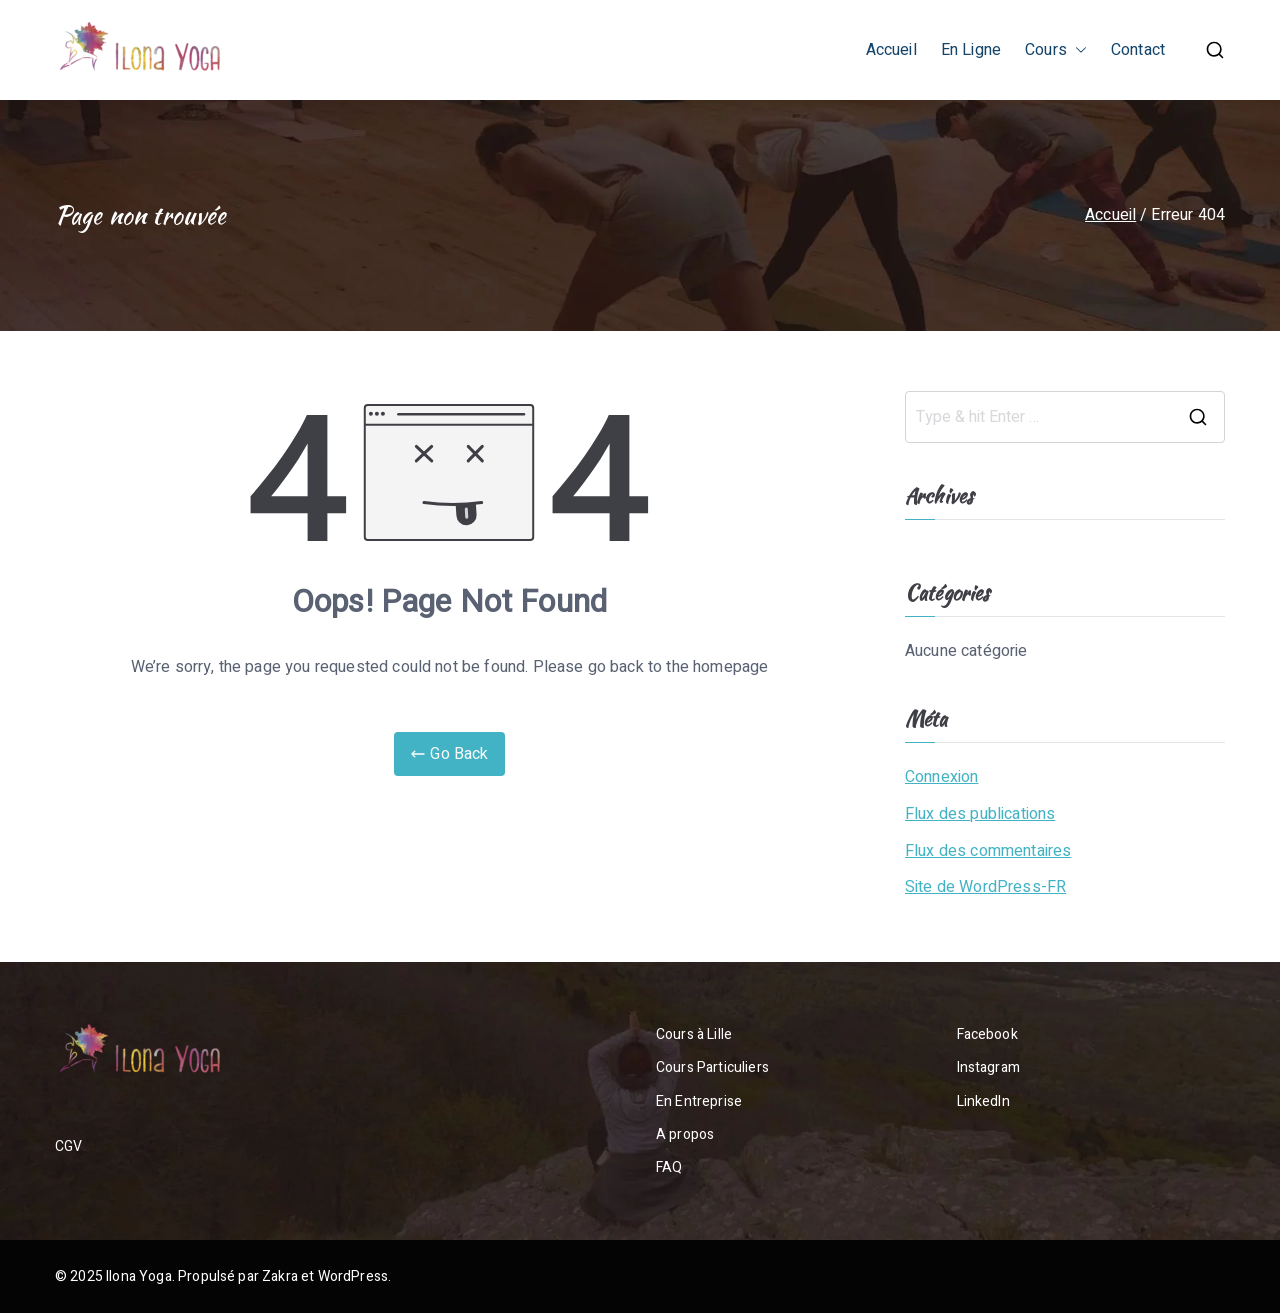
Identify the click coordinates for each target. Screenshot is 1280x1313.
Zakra (280, 1276)
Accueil (891, 50)
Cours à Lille (694, 1034)
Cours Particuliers (712, 1067)
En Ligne (971, 50)
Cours (1056, 50)
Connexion (941, 777)
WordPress (353, 1276)
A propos (685, 1134)
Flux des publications (980, 814)
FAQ (669, 1167)
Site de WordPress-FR (985, 887)
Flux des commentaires (988, 851)
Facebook (987, 1034)
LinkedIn (983, 1101)
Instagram (988, 1067)
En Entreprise (699, 1101)
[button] (1077, 50)
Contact (1138, 50)
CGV (68, 1146)
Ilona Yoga (139, 1276)
